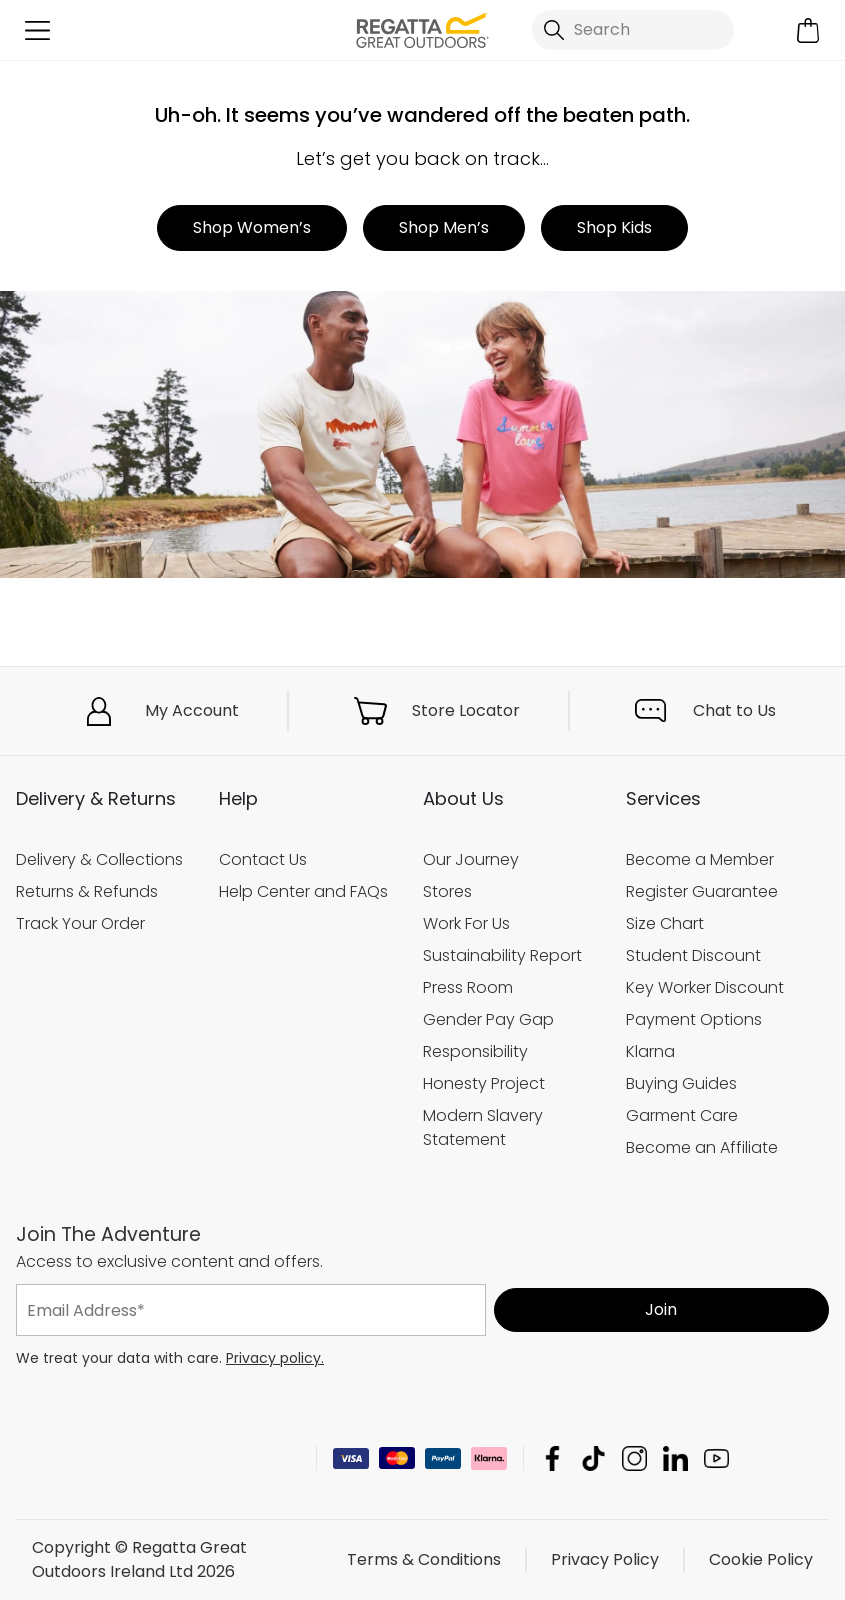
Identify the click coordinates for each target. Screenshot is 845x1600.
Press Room (468, 987)
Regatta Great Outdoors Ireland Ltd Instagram (634, 1458)
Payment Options (694, 1019)
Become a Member (700, 859)
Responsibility (475, 1051)
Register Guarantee (702, 891)
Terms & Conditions (424, 1559)
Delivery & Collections (99, 859)
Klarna (650, 1051)
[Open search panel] (632, 30)
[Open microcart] (807, 30)
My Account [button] (192, 710)
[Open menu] (37, 30)
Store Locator (466, 710)
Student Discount (693, 955)
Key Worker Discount (705, 987)
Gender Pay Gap (488, 1019)
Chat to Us (734, 710)
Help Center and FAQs (303, 891)
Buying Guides (681, 1083)
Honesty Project (484, 1083)
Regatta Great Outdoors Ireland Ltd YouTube (716, 1458)
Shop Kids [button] (614, 227)
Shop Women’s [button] (252, 227)
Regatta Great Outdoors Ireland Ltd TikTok (593, 1458)
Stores (447, 891)
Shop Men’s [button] (444, 227)
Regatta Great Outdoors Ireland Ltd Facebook (552, 1458)
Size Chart (665, 923)
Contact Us (263, 859)
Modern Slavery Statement (483, 1127)
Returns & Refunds (87, 891)
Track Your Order (80, 923)
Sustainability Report (502, 955)
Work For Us (466, 923)
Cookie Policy (761, 1559)
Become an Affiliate (702, 1147)
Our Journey (471, 859)
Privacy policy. (275, 1358)
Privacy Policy (605, 1559)
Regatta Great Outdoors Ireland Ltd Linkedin (675, 1458)
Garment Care (682, 1115)
